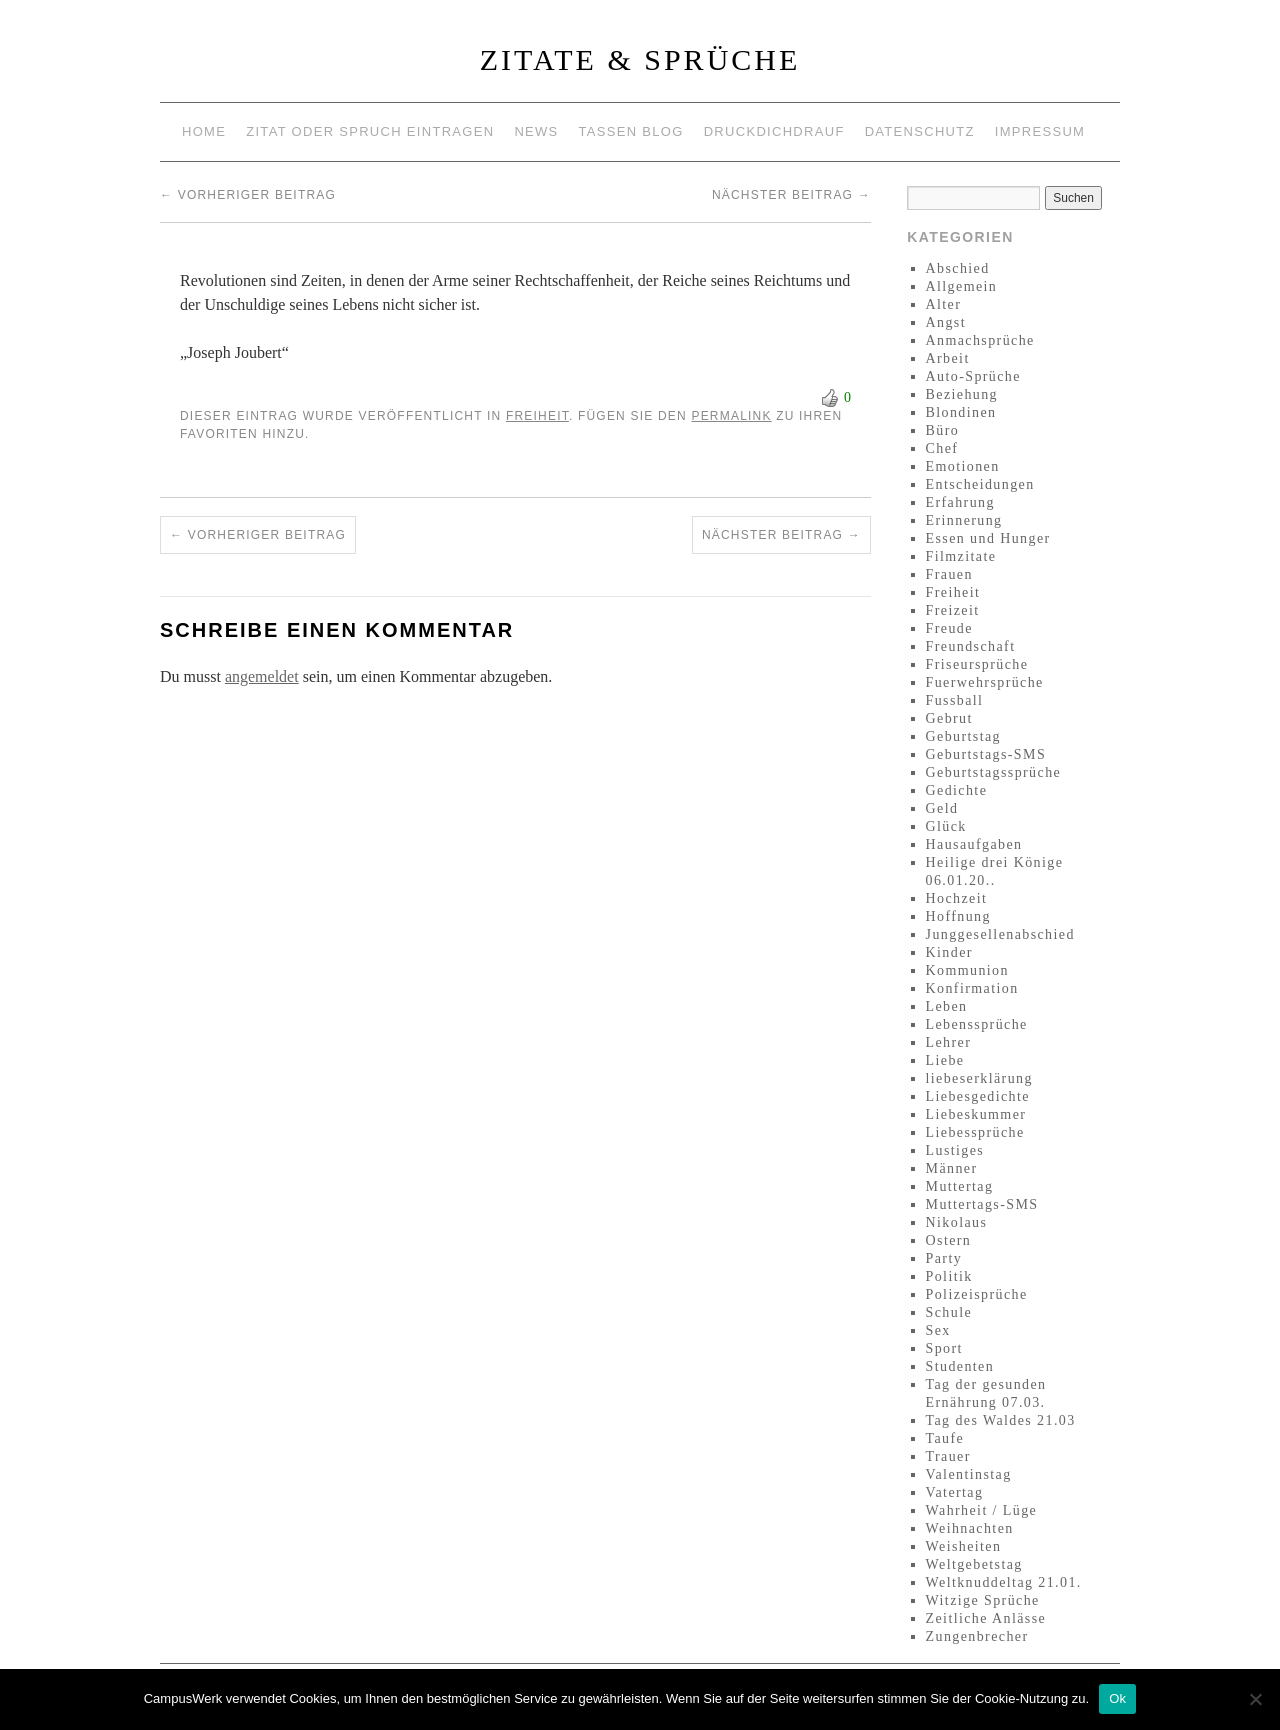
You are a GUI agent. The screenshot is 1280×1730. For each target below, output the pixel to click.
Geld (942, 808)
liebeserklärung (979, 1078)
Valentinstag (969, 1474)
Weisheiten (964, 1546)
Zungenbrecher (977, 1636)
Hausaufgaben (974, 844)
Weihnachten (970, 1528)
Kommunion (967, 970)
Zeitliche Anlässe (986, 1618)
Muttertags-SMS (982, 1204)
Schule (949, 1312)
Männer (952, 1168)
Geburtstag (963, 736)
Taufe (945, 1438)
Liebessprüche (975, 1132)
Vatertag (955, 1492)
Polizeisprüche (977, 1294)
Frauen (949, 574)
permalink (731, 416)
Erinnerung (964, 520)
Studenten (960, 1366)
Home (204, 131)
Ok (1117, 1698)
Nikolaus (957, 1222)
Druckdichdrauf (774, 131)
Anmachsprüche (980, 340)
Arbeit (948, 358)
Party (944, 1258)
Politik (949, 1276)
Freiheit (537, 416)
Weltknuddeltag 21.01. (1004, 1582)
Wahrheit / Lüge (982, 1510)
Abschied (958, 268)
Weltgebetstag (974, 1564)
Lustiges (955, 1150)
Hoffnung (958, 916)
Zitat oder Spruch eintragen (370, 131)
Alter (944, 304)
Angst (946, 322)
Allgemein (962, 286)
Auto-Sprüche (973, 376)
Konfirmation (972, 988)
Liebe (945, 1060)
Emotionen (963, 466)
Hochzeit (957, 898)
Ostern (949, 1240)
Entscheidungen (980, 484)
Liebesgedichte (978, 1096)
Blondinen (961, 412)
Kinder (949, 952)
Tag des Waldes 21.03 (1001, 1420)
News (536, 131)
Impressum (1040, 131)
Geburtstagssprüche (994, 772)
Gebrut (949, 718)
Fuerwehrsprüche (985, 682)
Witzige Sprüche (983, 1600)
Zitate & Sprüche (640, 59)
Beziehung (962, 394)
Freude (949, 628)
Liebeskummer (976, 1114)
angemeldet (262, 676)
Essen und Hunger (988, 538)
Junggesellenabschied (1000, 934)
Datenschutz (920, 131)
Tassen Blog (631, 131)
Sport (944, 1348)
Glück (946, 826)
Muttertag (960, 1186)
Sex (938, 1330)
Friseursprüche (977, 664)
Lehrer (949, 1042)
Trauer (948, 1456)
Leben (947, 1006)
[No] (1255, 1699)
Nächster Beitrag (791, 195)
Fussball (955, 700)
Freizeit (953, 610)
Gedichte (957, 790)
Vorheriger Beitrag (248, 195)
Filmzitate (961, 556)
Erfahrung (960, 502)
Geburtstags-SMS (986, 754)
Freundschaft (971, 646)
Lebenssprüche (977, 1024)
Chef (942, 448)
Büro (943, 430)
